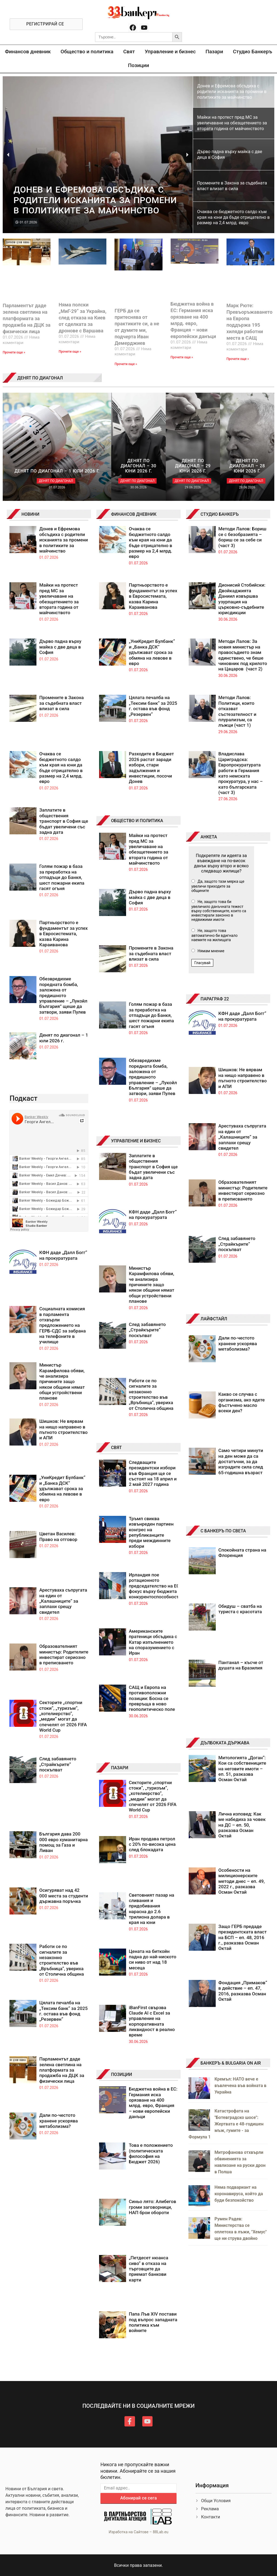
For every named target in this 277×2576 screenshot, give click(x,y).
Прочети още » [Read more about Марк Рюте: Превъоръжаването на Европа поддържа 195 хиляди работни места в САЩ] (238, 359)
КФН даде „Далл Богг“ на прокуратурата (63, 1255)
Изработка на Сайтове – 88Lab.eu (138, 2532)
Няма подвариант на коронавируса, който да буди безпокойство (238, 2194)
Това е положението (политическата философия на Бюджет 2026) (151, 2153)
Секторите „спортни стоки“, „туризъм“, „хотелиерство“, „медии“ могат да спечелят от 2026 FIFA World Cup (63, 1716)
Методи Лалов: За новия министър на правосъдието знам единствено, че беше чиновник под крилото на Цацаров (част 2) (242, 655)
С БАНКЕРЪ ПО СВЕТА (223, 1530)
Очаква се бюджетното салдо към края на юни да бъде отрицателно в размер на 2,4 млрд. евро (61, 767)
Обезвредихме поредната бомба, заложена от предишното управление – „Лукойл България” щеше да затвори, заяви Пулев (63, 995)
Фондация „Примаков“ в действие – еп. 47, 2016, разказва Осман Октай (242, 1991)
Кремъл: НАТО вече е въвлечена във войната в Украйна (240, 2085)
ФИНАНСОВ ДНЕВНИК (133, 514)
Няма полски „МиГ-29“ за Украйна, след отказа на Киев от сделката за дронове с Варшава (82, 317)
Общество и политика (86, 51)
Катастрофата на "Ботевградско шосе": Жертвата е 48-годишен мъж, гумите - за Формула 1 (226, 2123)
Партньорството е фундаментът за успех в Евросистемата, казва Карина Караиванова (63, 933)
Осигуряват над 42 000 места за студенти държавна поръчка (63, 1895)
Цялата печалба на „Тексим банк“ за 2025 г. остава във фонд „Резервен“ (63, 2011)
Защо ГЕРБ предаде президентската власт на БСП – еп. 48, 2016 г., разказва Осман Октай (242, 1937)
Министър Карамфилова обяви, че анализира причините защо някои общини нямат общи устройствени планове (62, 1381)
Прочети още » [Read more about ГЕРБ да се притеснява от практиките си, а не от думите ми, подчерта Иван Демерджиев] (125, 364)
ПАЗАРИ (119, 1767)
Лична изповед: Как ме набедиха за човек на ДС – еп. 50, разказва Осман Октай (242, 1825)
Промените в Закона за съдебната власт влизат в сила (61, 703)
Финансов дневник (28, 51)
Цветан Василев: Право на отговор (58, 1536)
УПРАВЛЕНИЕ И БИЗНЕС (136, 1140)
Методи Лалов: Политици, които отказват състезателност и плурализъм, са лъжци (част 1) (237, 711)
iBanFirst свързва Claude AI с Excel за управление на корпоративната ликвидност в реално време (152, 2021)
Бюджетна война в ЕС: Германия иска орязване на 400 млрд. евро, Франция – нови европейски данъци (153, 2102)
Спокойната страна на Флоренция (242, 1552)
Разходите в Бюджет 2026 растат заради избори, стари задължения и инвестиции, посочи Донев (151, 767)
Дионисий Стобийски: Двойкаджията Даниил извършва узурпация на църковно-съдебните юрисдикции (241, 598)
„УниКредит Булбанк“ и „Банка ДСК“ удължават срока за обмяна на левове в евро (62, 1488)
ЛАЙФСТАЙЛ (214, 1318)
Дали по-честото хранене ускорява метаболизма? (58, 2120)
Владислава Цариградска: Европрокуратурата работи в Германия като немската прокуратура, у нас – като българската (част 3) (240, 773)
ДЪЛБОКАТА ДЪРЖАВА (225, 1742)
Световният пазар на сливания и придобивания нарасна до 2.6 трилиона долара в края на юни (151, 1908)
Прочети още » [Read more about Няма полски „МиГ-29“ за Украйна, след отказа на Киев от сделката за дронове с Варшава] (70, 351)
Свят (129, 51)
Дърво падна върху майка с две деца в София (60, 647)
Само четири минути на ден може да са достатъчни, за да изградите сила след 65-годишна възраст (240, 1461)
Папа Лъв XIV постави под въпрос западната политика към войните (153, 2322)
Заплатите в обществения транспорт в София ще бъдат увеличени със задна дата (63, 821)
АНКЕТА (209, 836)
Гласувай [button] (202, 963)
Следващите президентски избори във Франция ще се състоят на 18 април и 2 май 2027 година (153, 1473)
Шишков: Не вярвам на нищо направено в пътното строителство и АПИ (63, 1429)
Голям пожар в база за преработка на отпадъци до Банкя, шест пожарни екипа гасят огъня (61, 877)
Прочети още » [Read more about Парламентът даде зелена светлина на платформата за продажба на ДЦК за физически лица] (14, 352)
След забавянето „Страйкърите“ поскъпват (57, 1764)
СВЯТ (116, 1447)
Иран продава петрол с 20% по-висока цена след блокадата (152, 1844)
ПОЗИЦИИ (121, 2074)
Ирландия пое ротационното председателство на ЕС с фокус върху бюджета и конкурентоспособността (156, 1586)
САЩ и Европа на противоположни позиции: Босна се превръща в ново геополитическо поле (152, 1698)
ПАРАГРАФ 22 (215, 998)
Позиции (138, 65)
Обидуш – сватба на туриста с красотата (240, 1608)
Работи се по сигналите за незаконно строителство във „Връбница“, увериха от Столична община (61, 1960)
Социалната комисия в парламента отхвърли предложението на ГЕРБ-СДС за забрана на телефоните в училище (62, 1325)
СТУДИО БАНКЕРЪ (220, 514)
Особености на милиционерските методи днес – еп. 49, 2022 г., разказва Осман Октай (241, 1881)
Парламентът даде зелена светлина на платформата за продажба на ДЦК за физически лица (26, 318)
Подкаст (23, 1098)
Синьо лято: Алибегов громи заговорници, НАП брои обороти (152, 2207)
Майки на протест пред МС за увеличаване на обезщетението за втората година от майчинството (59, 598)
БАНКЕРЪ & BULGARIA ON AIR (231, 2063)
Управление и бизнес (170, 51)
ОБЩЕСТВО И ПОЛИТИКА (137, 820)
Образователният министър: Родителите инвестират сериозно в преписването (63, 1654)
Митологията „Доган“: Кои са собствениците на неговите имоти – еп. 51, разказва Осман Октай (242, 1769)
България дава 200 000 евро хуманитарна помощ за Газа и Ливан (63, 1842)
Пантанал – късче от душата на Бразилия (240, 1665)
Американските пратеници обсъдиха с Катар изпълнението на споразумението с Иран (153, 1642)
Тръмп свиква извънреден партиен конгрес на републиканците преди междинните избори (151, 1532)
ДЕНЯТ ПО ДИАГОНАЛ (40, 378)
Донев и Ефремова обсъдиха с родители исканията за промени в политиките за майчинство (63, 540)
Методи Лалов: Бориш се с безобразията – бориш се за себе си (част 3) (242, 537)
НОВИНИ (30, 514)
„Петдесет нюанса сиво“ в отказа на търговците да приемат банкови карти (148, 2269)
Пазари (214, 51)
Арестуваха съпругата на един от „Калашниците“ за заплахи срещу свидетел (63, 1601)
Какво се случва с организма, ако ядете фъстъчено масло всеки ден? (241, 1402)
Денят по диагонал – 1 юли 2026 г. (63, 1037)
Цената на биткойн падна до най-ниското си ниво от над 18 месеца (152, 1959)
